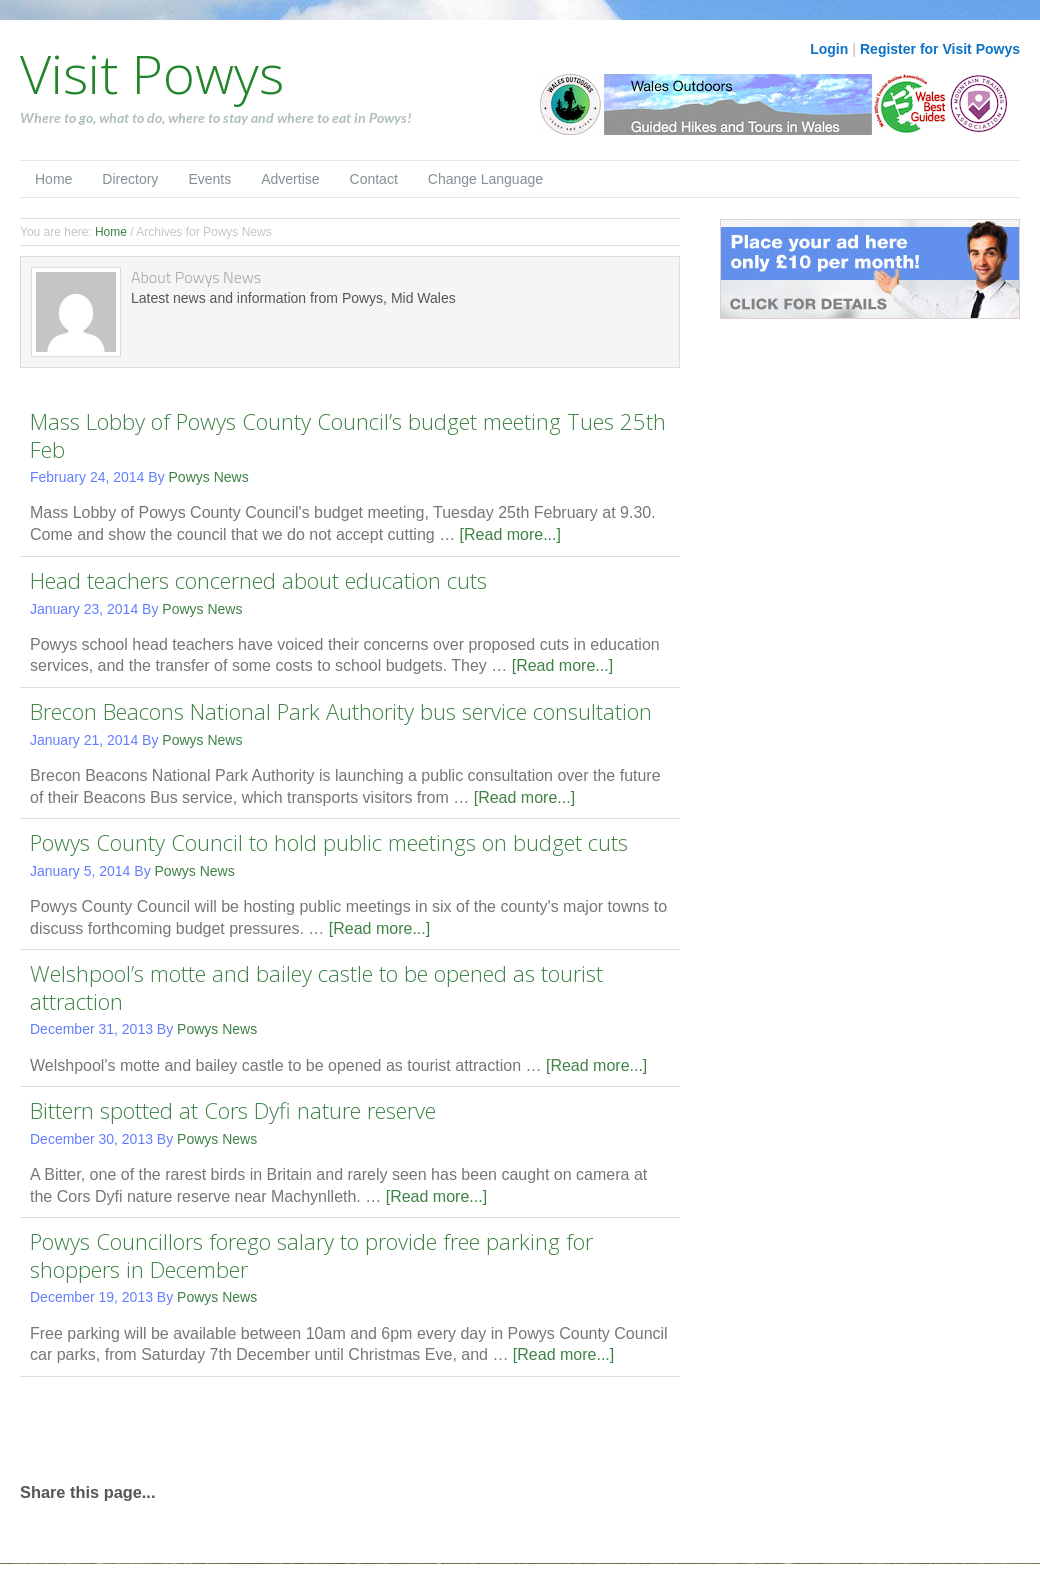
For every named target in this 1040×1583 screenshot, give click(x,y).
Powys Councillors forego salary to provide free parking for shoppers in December (311, 1255)
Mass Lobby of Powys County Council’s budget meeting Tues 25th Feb (348, 435)
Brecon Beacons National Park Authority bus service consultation (341, 711)
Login (829, 49)
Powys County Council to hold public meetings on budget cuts (329, 842)
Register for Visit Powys (940, 49)
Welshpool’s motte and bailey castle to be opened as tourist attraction (316, 987)
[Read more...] (510, 534)
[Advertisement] (254, 1427)
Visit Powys (152, 73)
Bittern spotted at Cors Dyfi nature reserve (233, 1110)
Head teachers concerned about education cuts (258, 580)
